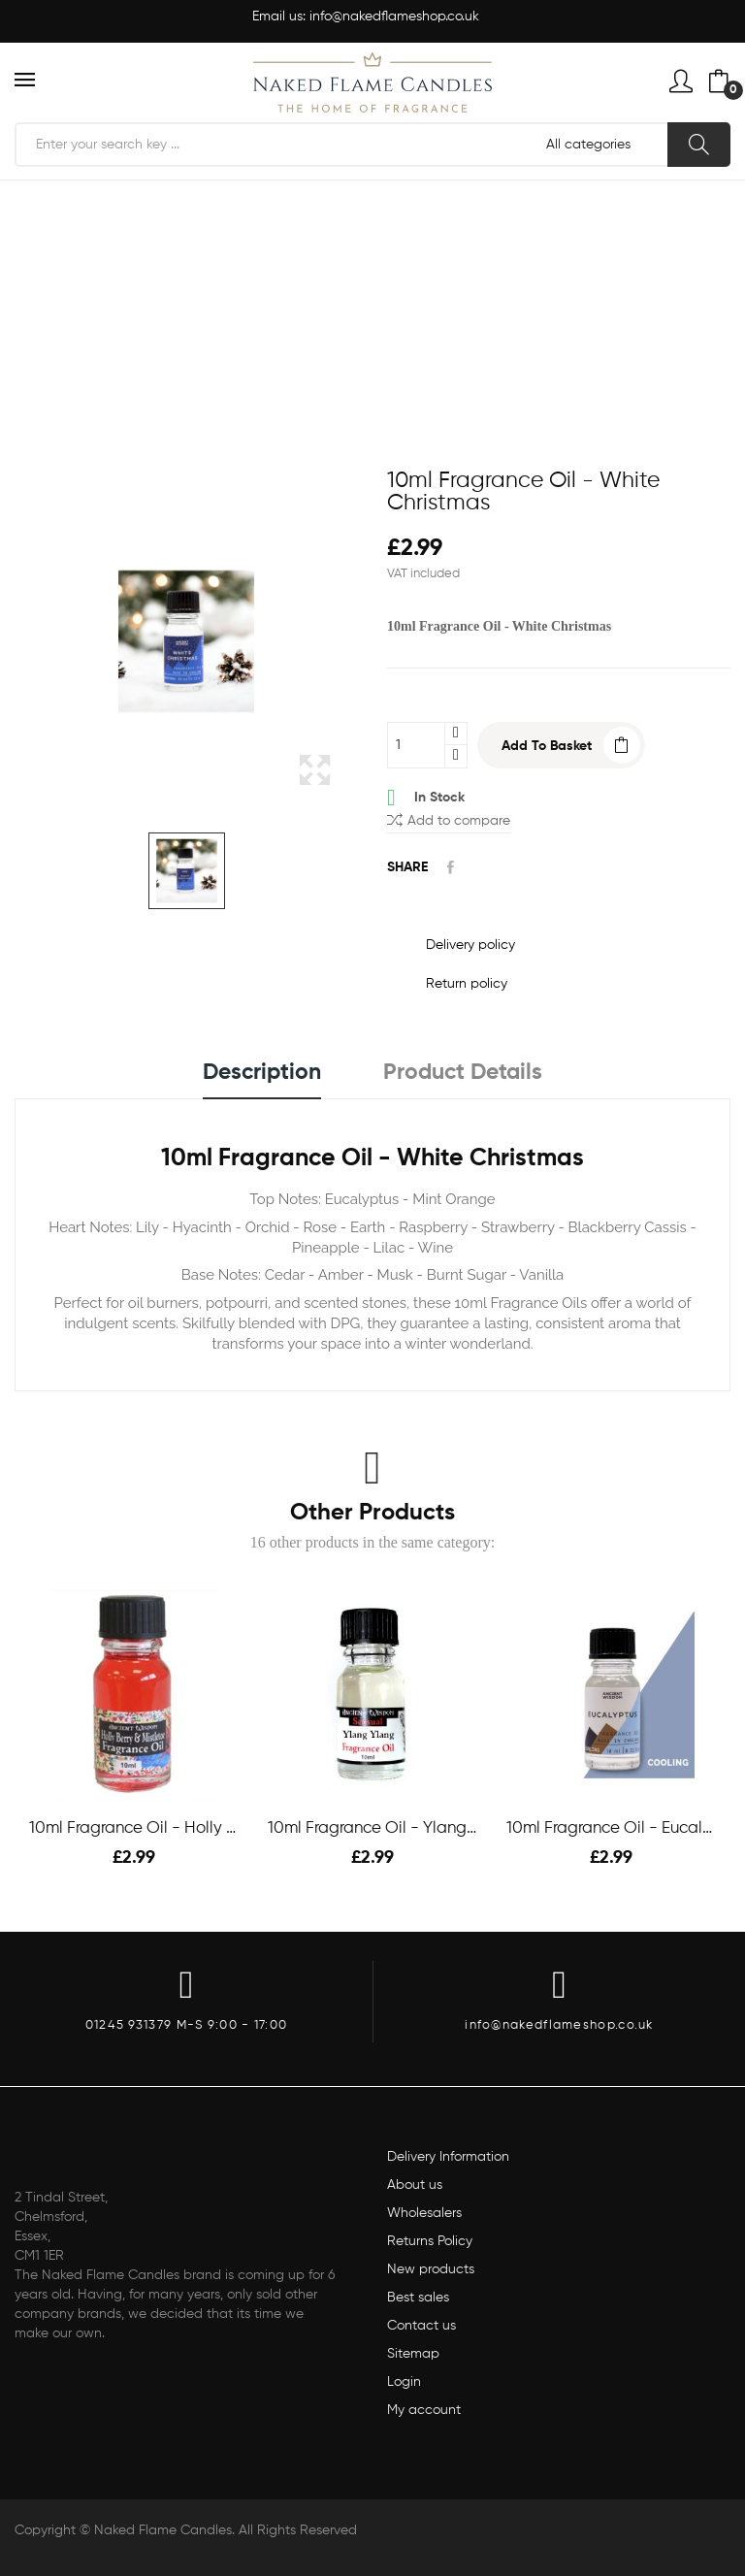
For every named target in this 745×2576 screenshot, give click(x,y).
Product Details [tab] (462, 1072)
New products (430, 2269)
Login (404, 2382)
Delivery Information (448, 2157)
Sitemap (413, 2354)
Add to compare (448, 819)
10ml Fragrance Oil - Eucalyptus (611, 1828)
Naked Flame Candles (163, 2530)
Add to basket (547, 746)
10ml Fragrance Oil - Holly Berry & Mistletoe (134, 1828)
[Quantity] (416, 745)
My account (424, 2410)
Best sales (418, 2297)
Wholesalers (424, 2213)
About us (414, 2185)
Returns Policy (429, 2241)
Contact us (421, 2325)
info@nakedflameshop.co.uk (394, 16)
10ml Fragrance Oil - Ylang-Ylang (372, 1828)
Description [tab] (262, 1072)
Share (450, 867)
